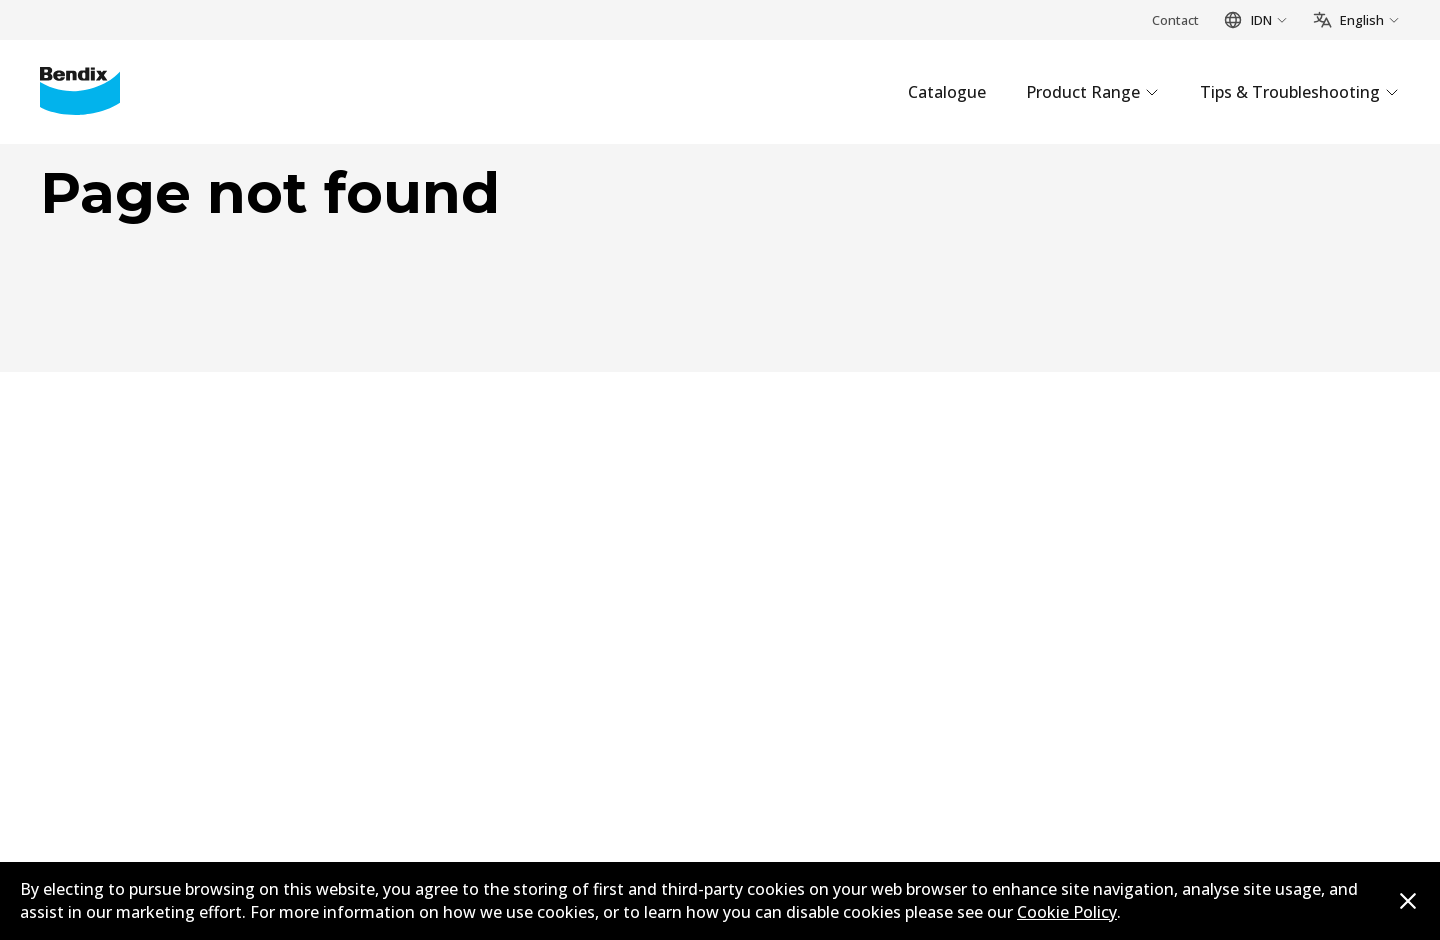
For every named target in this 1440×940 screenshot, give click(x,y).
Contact (1175, 20)
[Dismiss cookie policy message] (1408, 901)
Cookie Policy (1067, 912)
